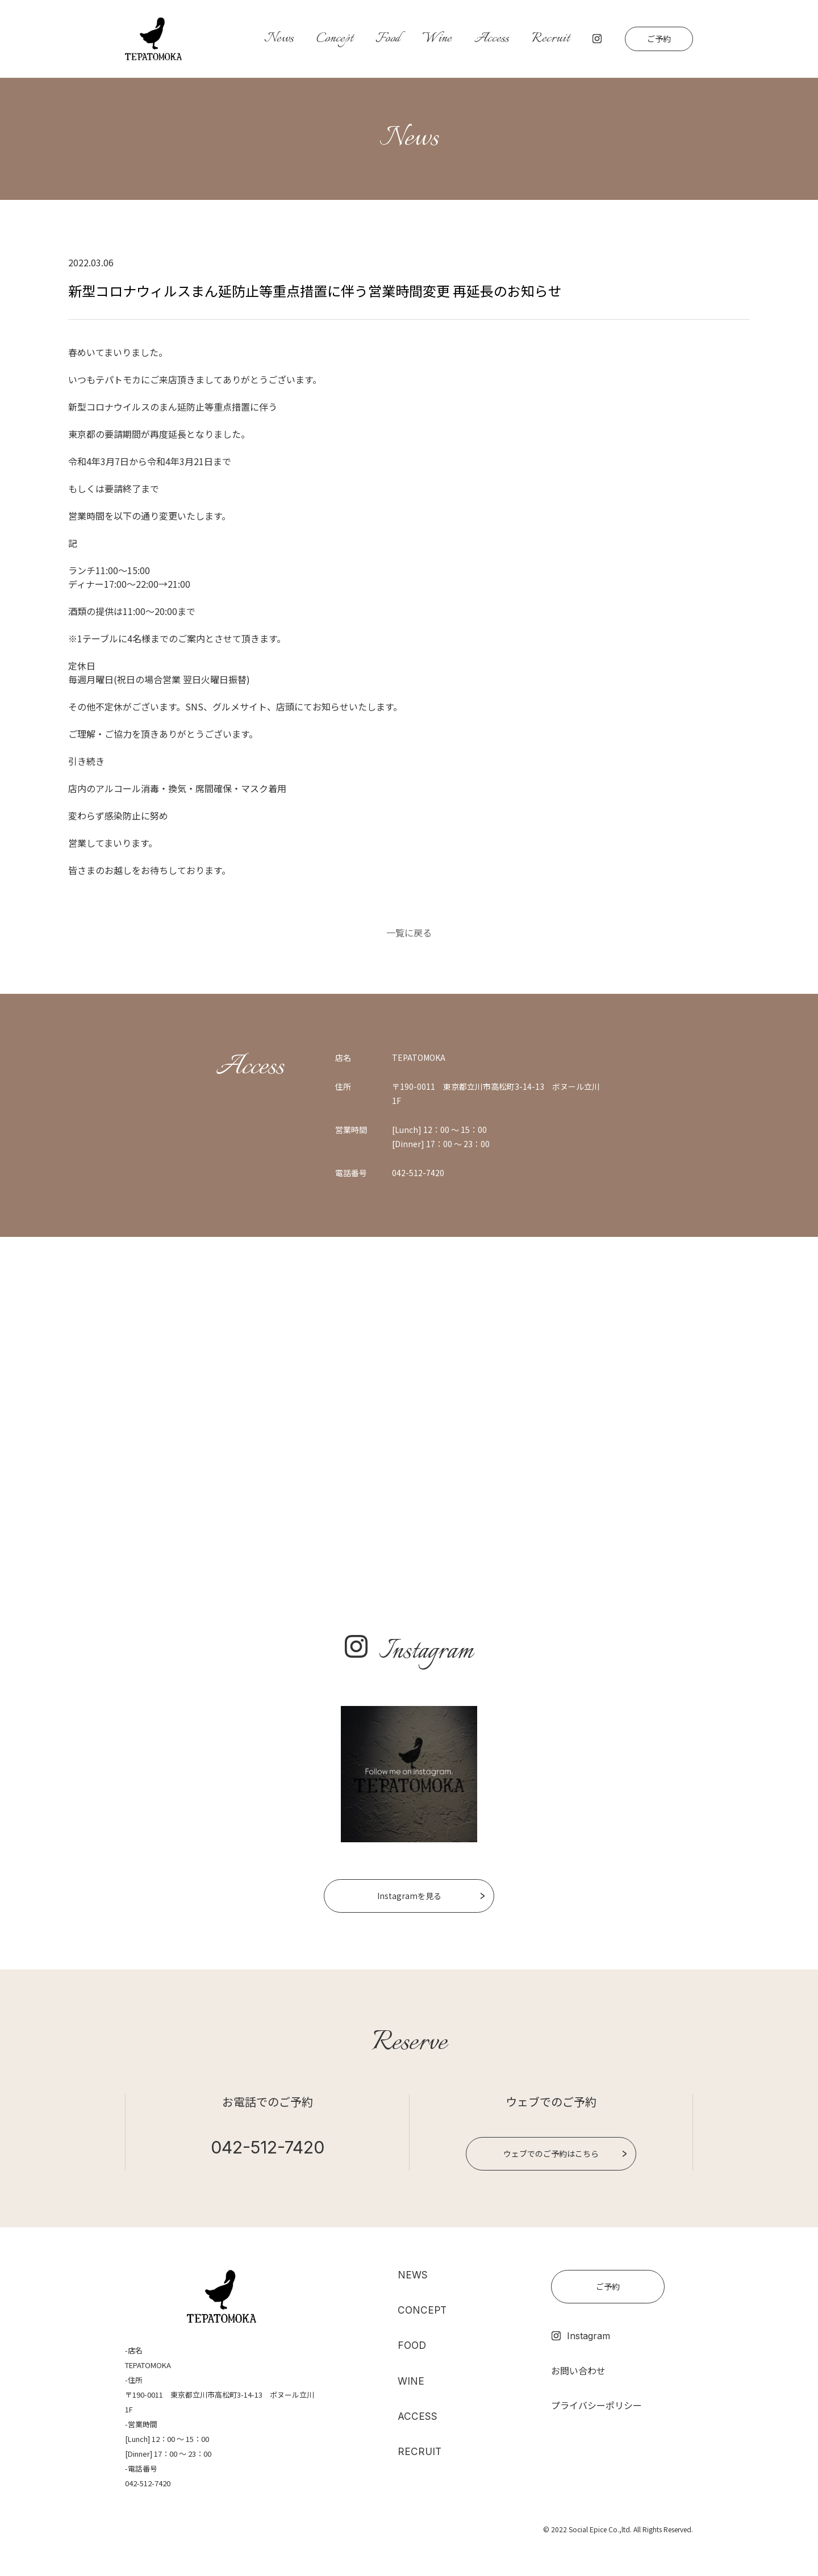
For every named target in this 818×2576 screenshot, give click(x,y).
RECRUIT (420, 2454)
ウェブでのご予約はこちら (551, 2153)
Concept (334, 38)
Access (491, 38)
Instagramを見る (409, 1895)
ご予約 (659, 38)
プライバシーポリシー (596, 2405)
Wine (437, 38)
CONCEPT (423, 2310)
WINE (411, 2382)
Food (387, 38)
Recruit (550, 38)
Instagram (580, 2335)
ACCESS (418, 2418)
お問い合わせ (578, 2370)
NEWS (413, 2275)
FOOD (413, 2346)
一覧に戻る (409, 932)
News (279, 38)
